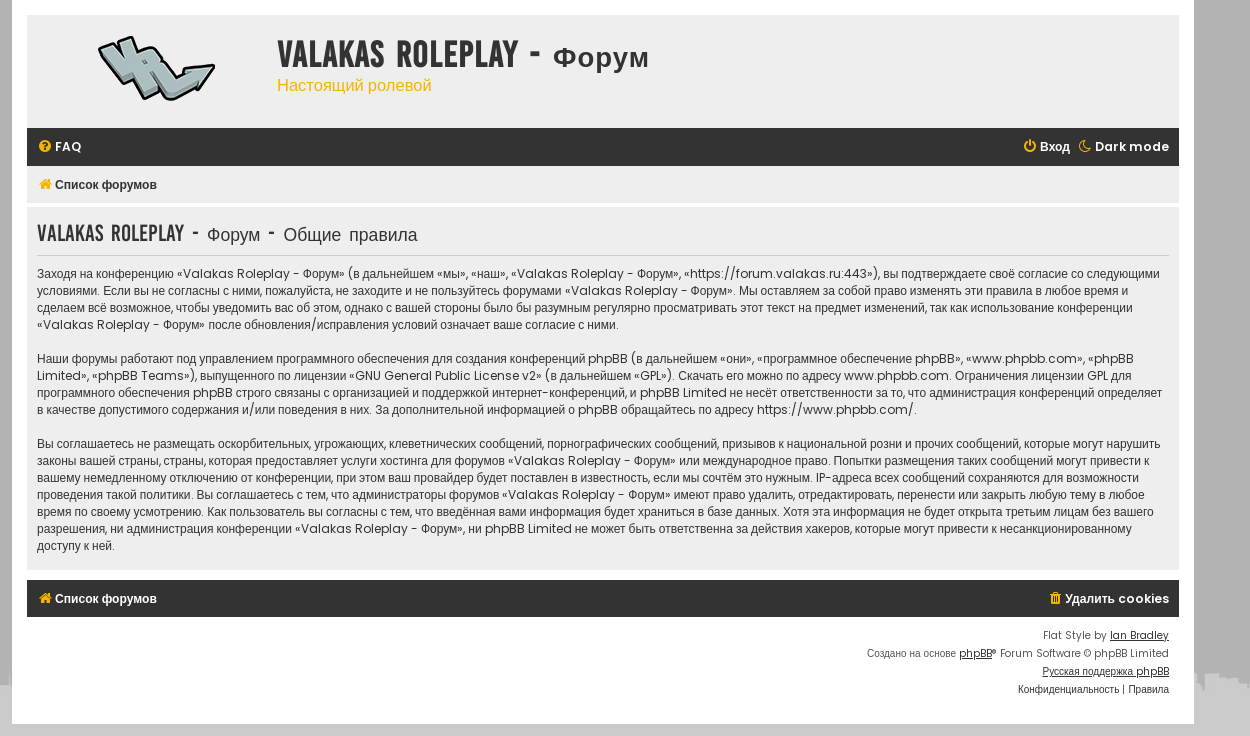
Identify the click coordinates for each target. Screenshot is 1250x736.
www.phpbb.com (896, 375)
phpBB (975, 653)
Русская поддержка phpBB (1105, 671)
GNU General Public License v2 (445, 375)
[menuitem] (59, 147)
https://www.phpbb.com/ (835, 409)
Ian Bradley (1139, 635)
